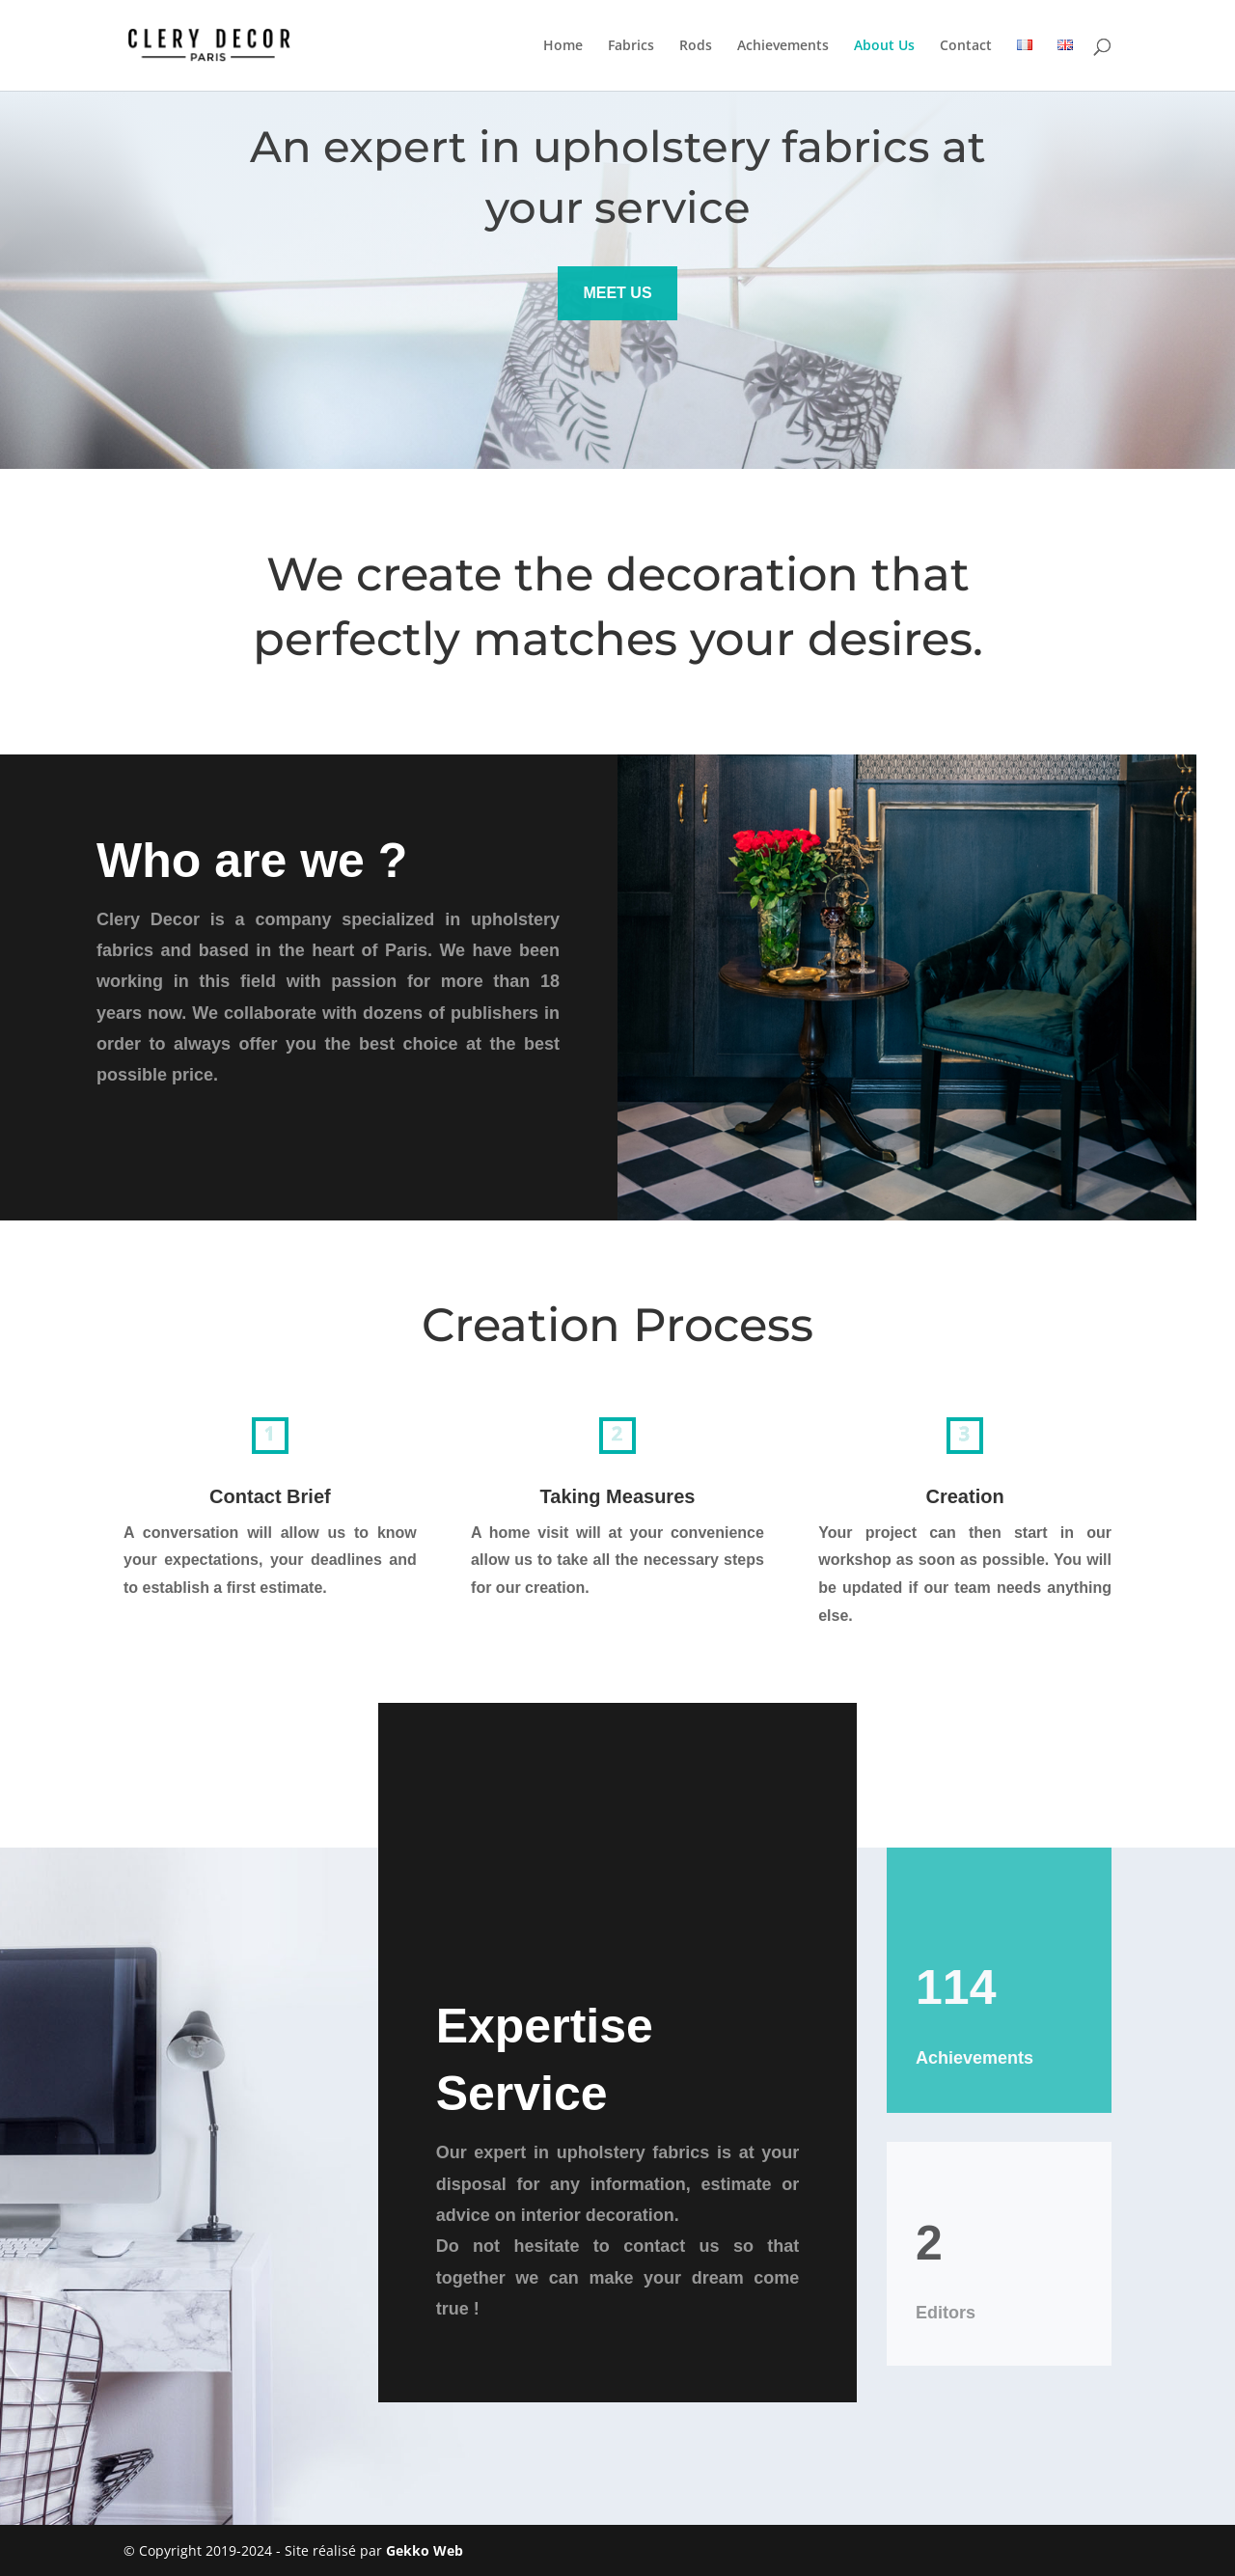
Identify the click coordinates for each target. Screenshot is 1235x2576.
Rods (695, 46)
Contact (966, 46)
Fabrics (631, 46)
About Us (884, 46)
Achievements (783, 46)
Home (563, 46)
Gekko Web (424, 2550)
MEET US (617, 293)
